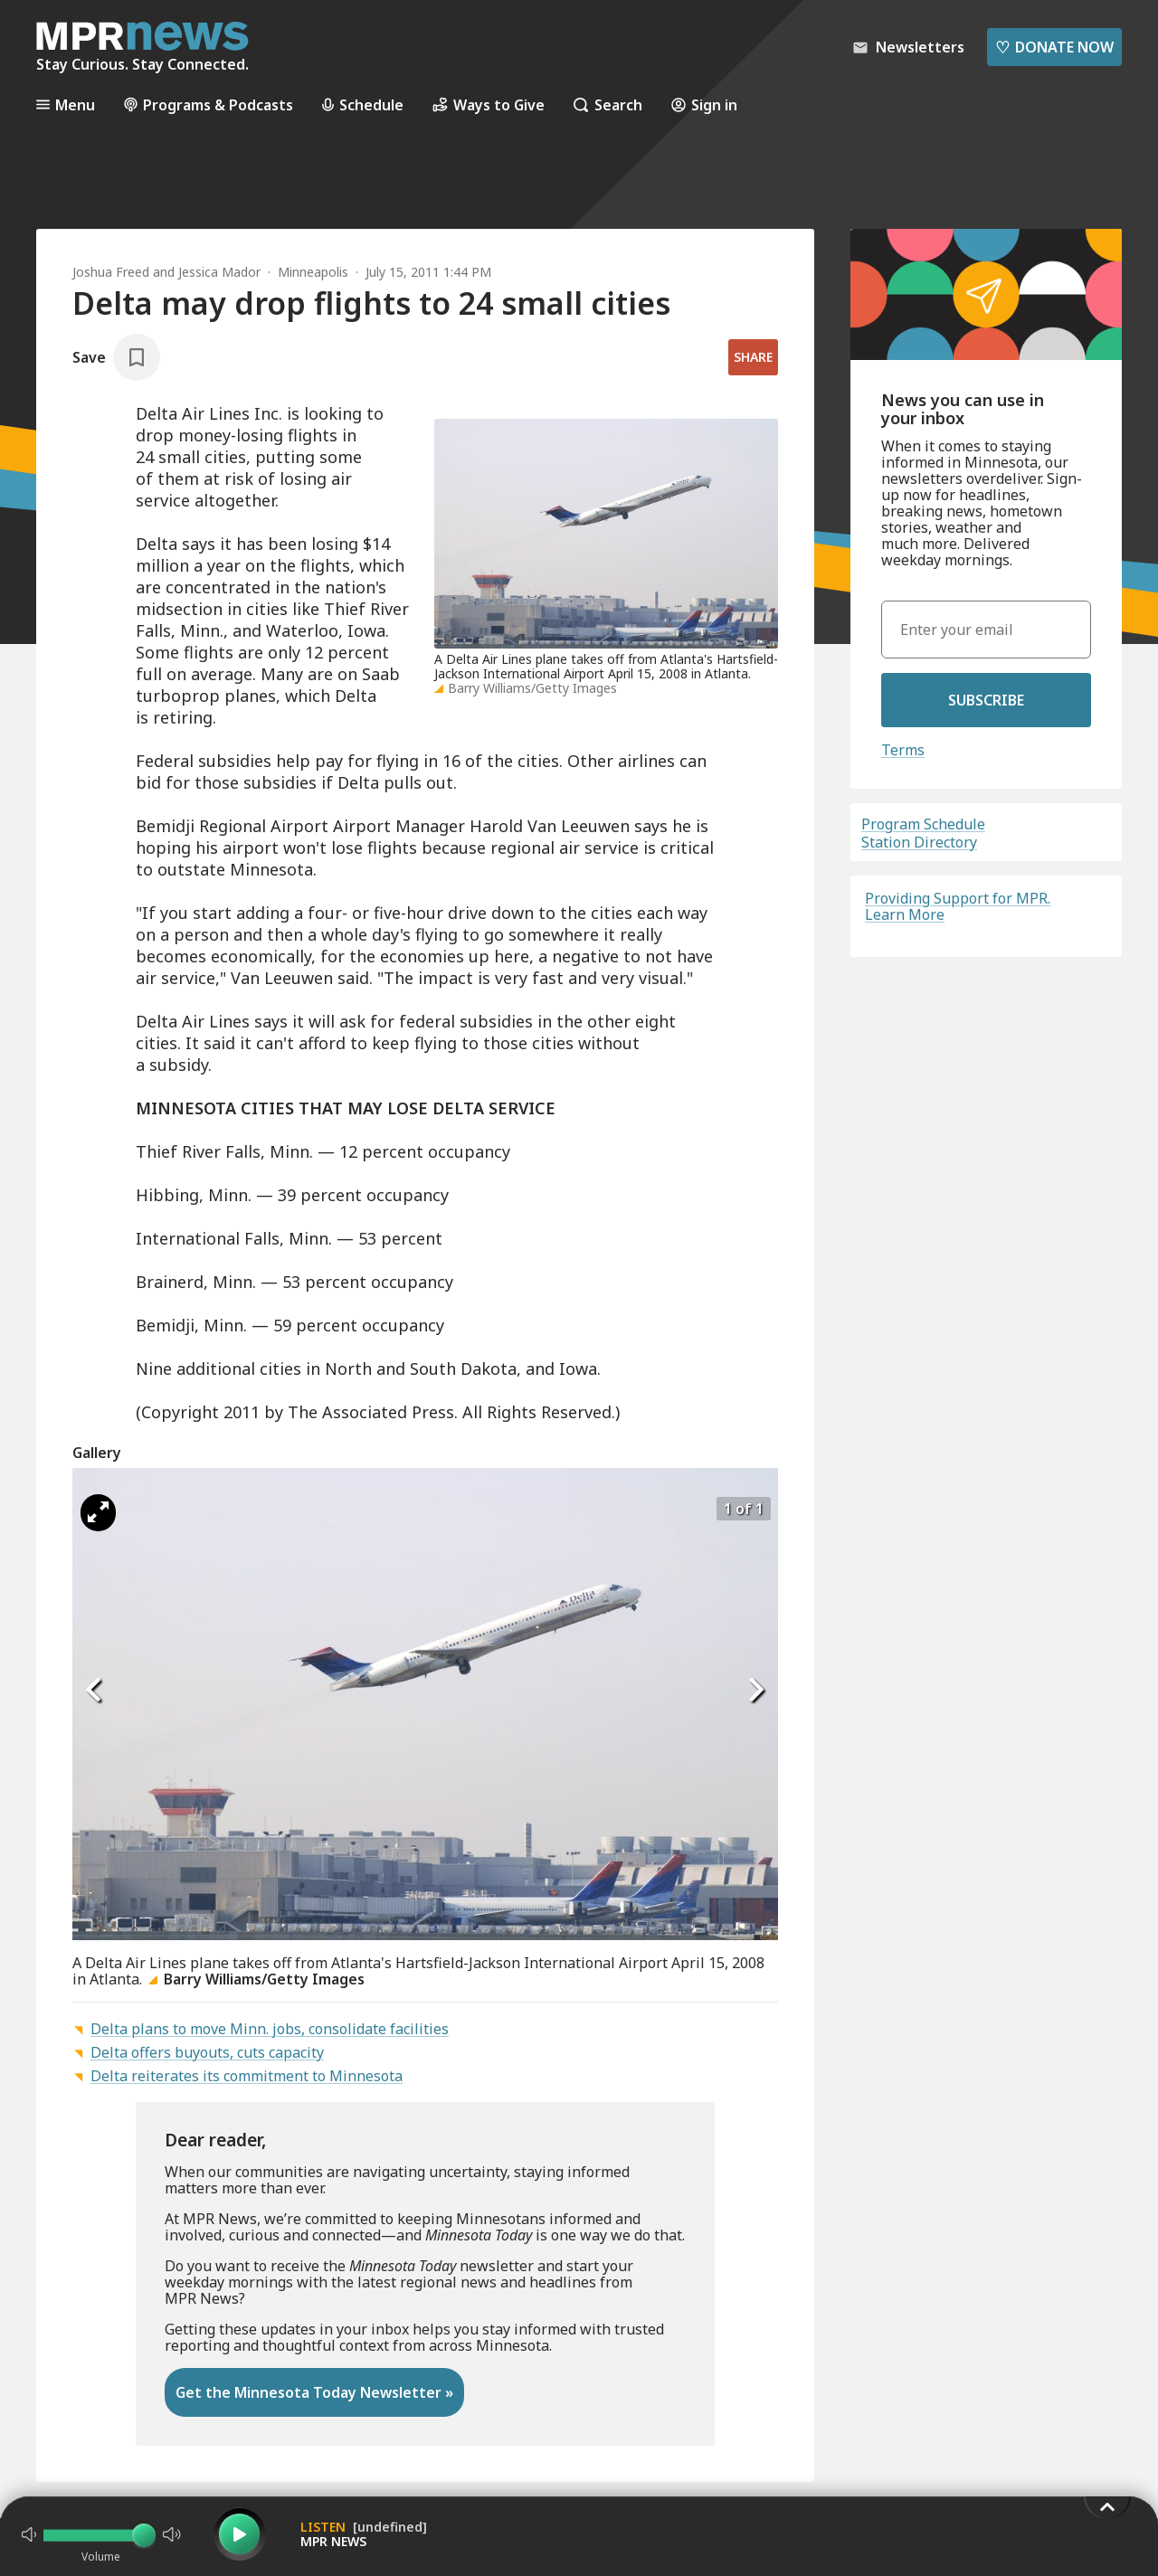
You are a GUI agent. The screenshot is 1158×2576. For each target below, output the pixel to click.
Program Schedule (923, 824)
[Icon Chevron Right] (755, 1690)
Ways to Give (488, 104)
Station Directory (919, 842)
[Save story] (116, 357)
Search (608, 104)
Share (753, 356)
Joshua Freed (110, 271)
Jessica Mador (219, 271)
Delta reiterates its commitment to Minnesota (246, 2076)
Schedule (362, 104)
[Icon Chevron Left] (95, 1690)
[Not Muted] (28, 2534)
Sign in (704, 104)
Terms (903, 750)
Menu (65, 104)
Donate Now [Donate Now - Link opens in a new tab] (1054, 47)
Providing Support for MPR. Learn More (957, 906)
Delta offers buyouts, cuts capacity (207, 2052)
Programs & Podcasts (208, 104)
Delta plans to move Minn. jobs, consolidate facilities (269, 2029)
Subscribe (986, 700)
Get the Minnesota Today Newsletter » (314, 2392)
